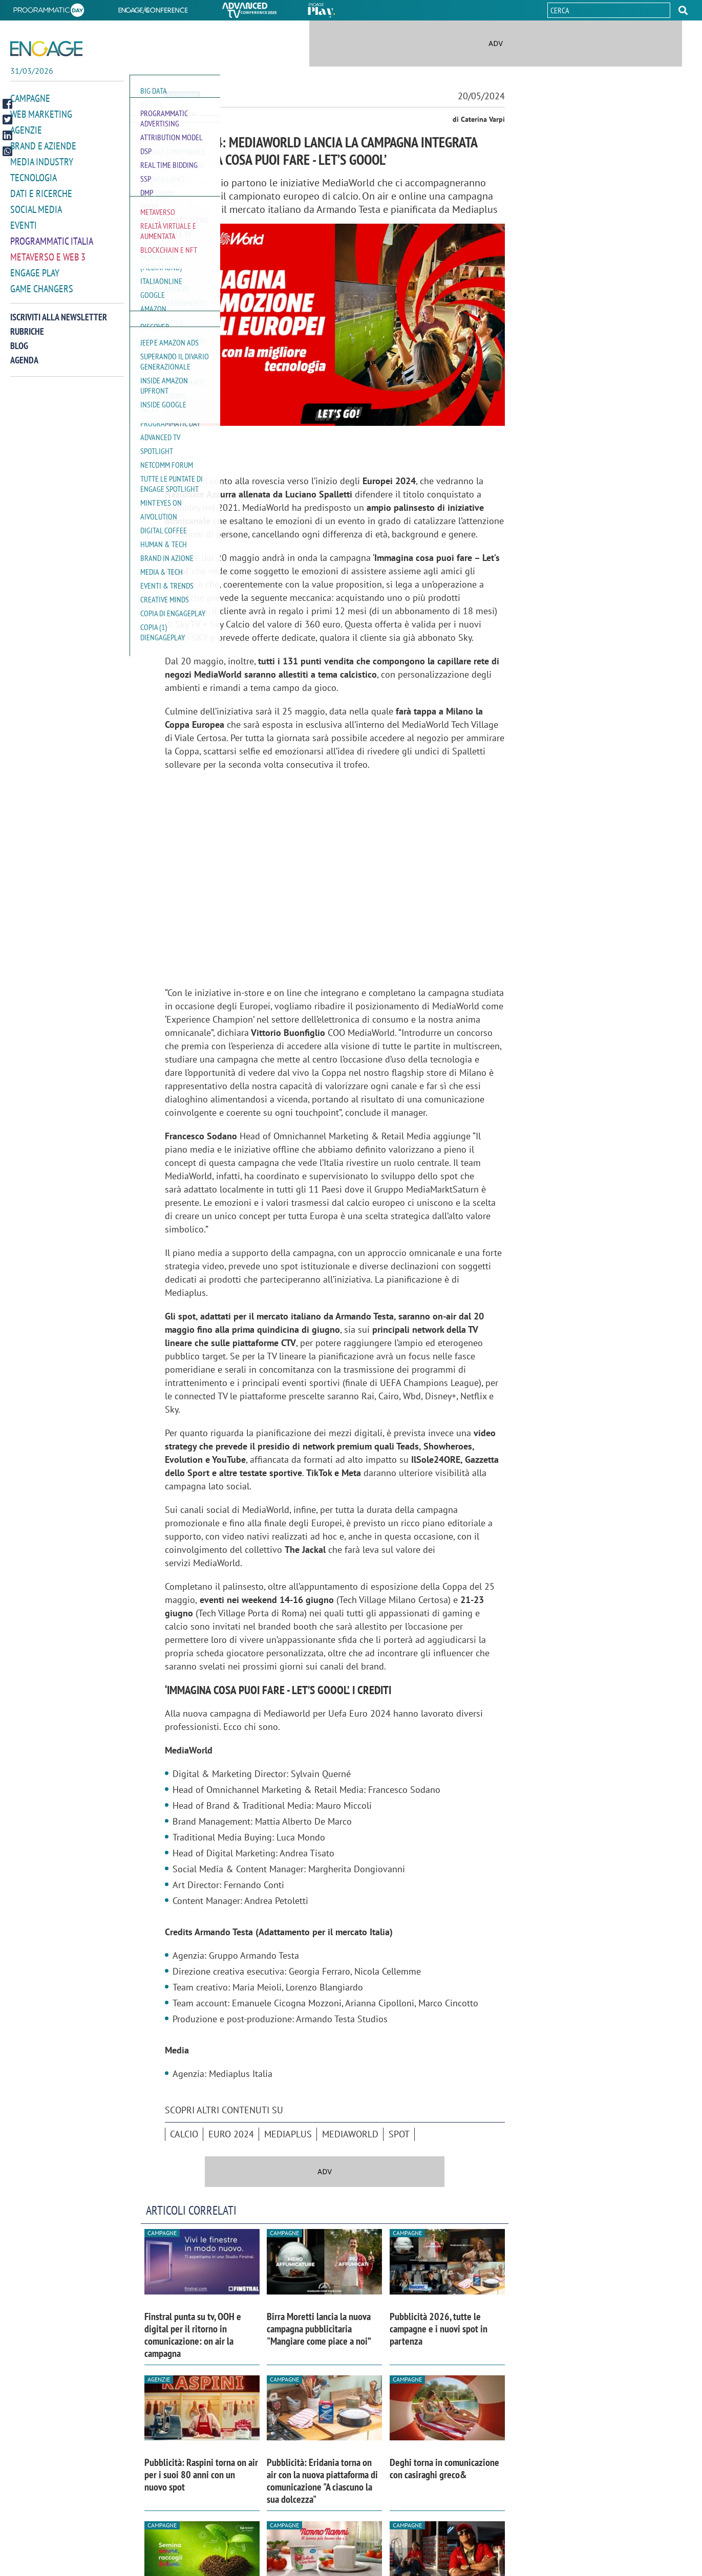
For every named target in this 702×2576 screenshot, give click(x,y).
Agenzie (26, 138)
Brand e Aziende (43, 154)
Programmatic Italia (51, 249)
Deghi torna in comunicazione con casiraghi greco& (444, 2468)
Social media (36, 218)
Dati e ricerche (41, 202)
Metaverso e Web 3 (48, 265)
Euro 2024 (231, 2134)
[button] (683, 10)
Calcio (184, 2134)
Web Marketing (41, 122)
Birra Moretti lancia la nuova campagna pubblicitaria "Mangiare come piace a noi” (319, 2328)
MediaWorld (350, 2134)
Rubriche (27, 340)
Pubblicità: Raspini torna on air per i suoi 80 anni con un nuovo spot (201, 2474)
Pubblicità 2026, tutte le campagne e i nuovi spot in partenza (438, 2328)
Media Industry (41, 170)
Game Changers (41, 297)
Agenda (24, 369)
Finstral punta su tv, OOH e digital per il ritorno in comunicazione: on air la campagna (192, 2334)
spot (399, 2134)
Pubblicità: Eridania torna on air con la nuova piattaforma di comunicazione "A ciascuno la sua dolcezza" (322, 2480)
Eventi (23, 234)
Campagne (30, 107)
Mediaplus (288, 2134)
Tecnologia (33, 186)
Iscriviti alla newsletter (58, 326)
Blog (19, 354)
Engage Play (34, 281)
